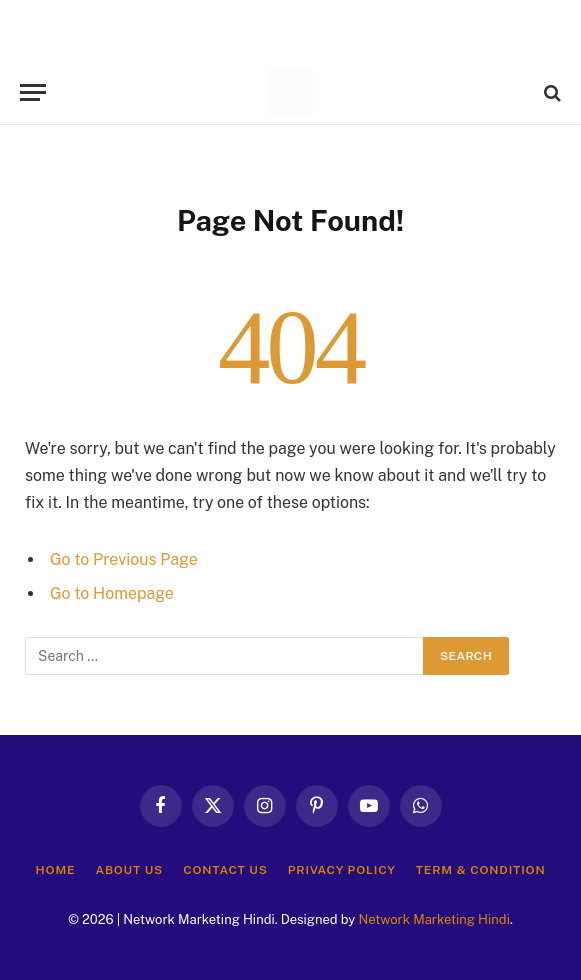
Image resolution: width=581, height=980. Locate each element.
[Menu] (33, 92)
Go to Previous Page (124, 559)
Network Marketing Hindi (433, 919)
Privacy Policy (342, 870)
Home (56, 870)
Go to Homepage (112, 593)
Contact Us (225, 870)
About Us (129, 870)
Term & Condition (481, 870)
